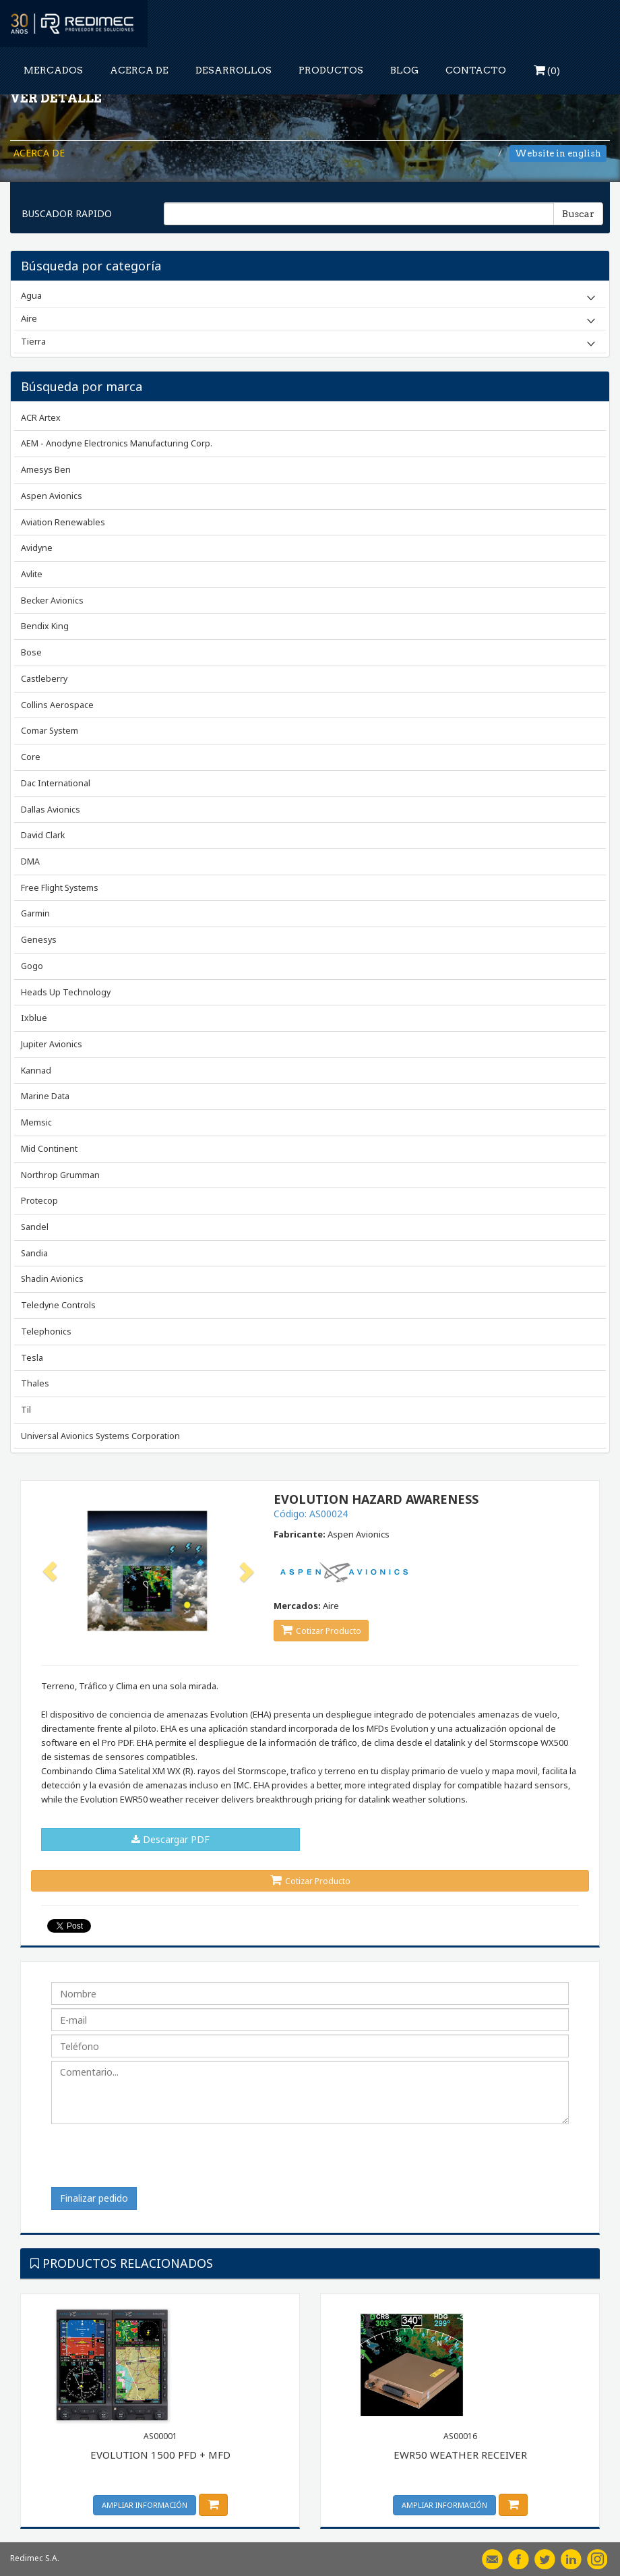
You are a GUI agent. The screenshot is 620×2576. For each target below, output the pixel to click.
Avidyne (37, 548)
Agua (31, 295)
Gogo (32, 966)
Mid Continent (49, 1148)
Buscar (578, 213)
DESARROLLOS (233, 70)
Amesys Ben (46, 469)
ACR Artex (41, 417)
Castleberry (44, 678)
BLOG (404, 70)
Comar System (49, 730)
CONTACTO (475, 70)
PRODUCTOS (331, 70)
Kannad (36, 1070)
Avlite (31, 574)
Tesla (32, 1358)
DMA (30, 861)
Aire (29, 318)
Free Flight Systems (59, 888)
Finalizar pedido (94, 2198)
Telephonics (46, 1331)
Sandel (35, 1227)
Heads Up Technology (66, 992)
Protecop (39, 1200)
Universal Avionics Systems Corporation (100, 1436)
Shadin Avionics (52, 1279)
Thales (35, 1383)
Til (26, 1409)
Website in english (558, 153)
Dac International (55, 783)
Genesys (39, 939)
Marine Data (45, 1096)
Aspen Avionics (51, 496)
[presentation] (153, 2160)
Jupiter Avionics (51, 1044)
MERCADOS (53, 70)
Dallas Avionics (50, 809)
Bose (31, 652)
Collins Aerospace (57, 705)
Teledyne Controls (58, 1305)
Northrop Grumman (60, 1175)
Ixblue (34, 1018)
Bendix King (45, 626)
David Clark (43, 835)
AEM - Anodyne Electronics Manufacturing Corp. (116, 443)
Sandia (34, 1253)
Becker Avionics (52, 600)
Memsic (36, 1122)
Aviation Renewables (63, 522)
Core (30, 757)
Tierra (33, 341)
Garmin (35, 913)
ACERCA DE (139, 70)
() (547, 70)
